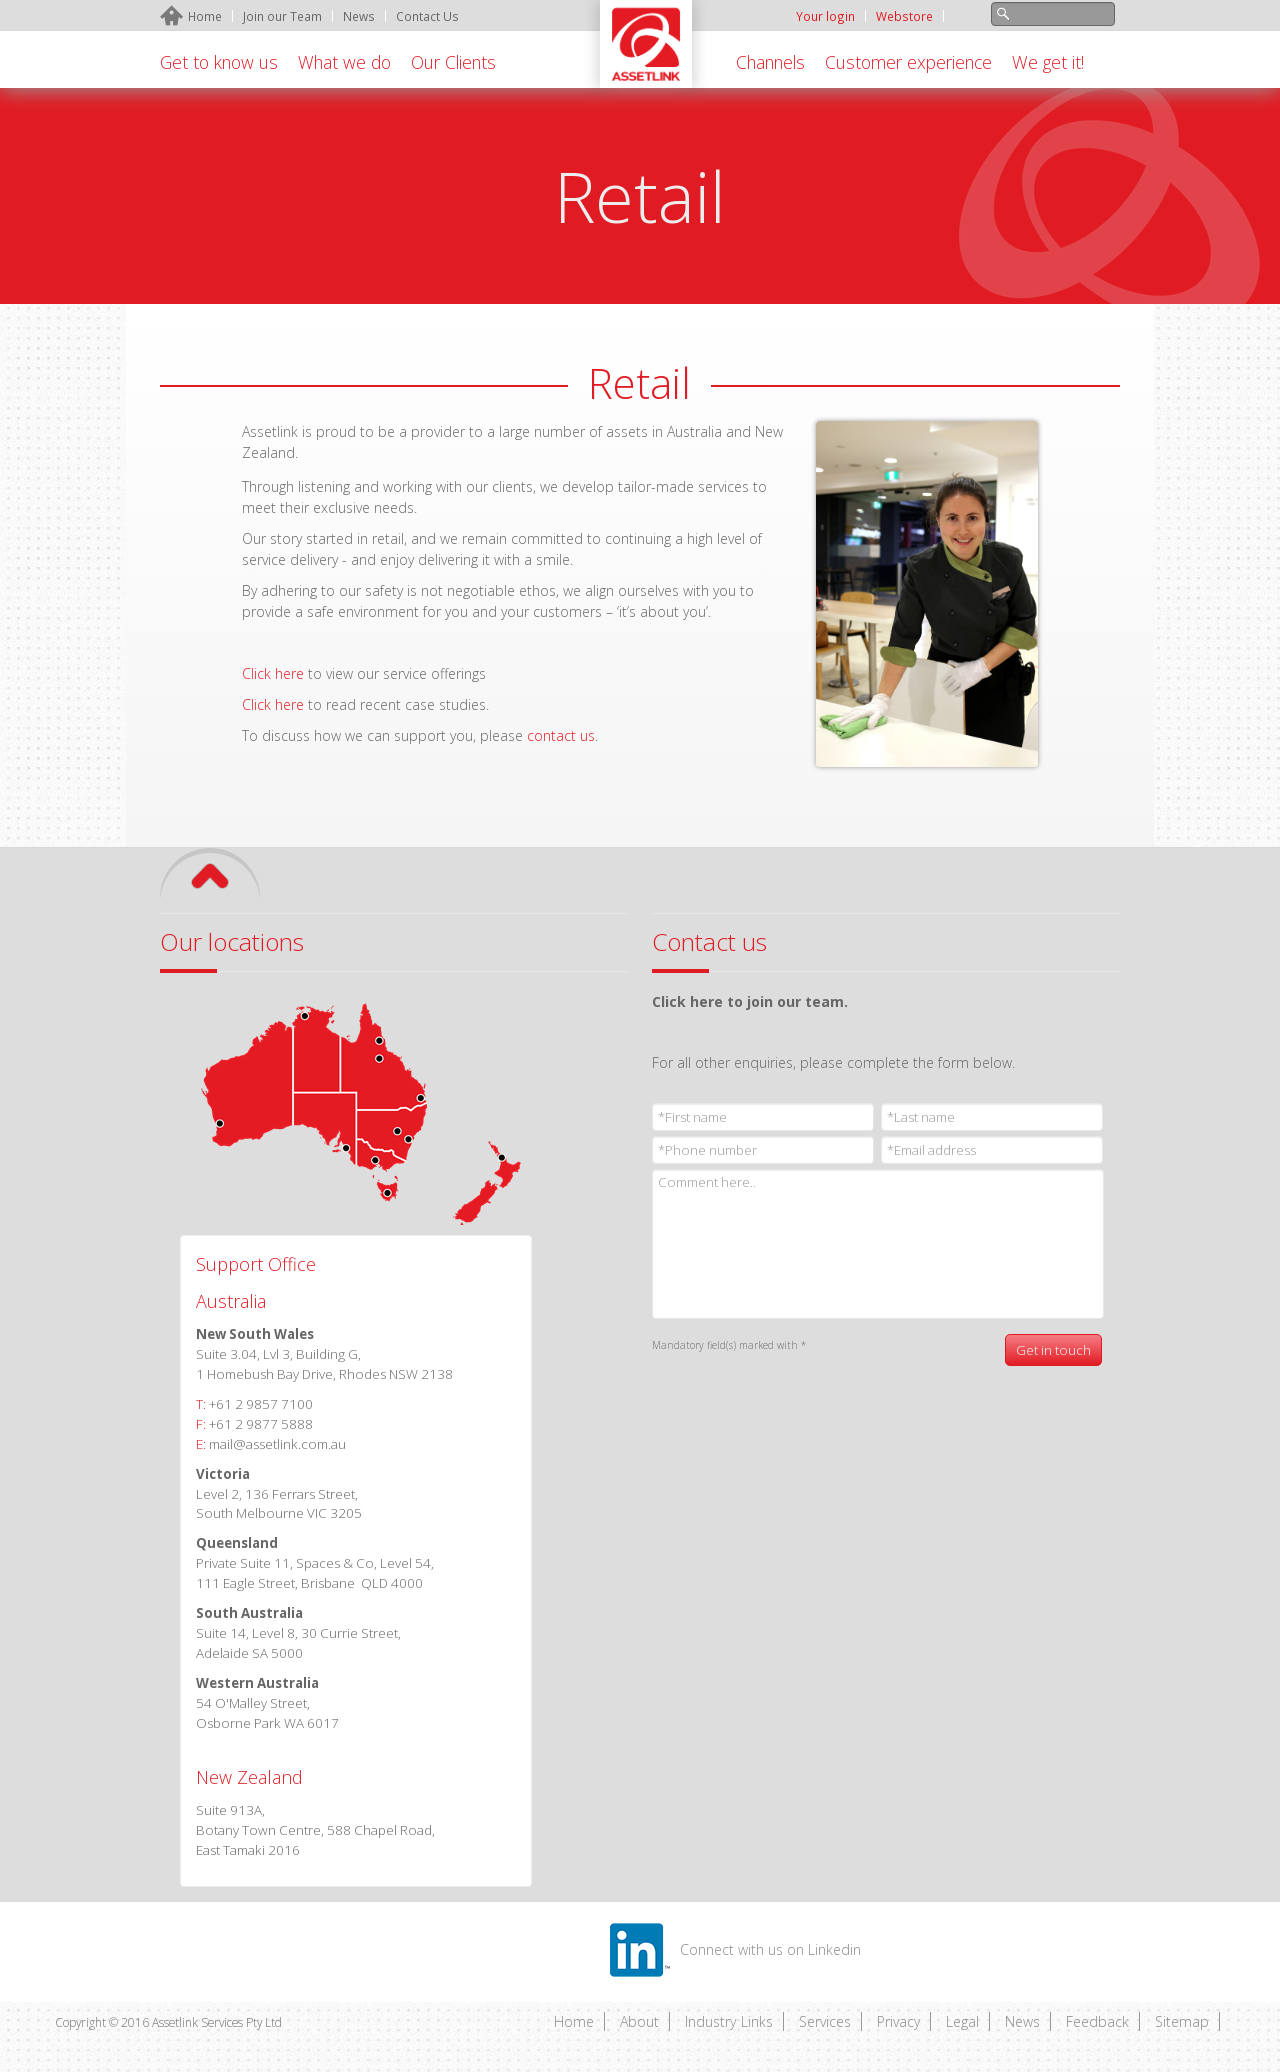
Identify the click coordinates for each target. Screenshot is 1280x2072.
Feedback (1097, 2021)
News (1022, 2021)
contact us (561, 735)
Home (574, 2021)
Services (825, 2021)
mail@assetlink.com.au (277, 1444)
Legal (962, 2021)
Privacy (898, 2021)
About (639, 2021)
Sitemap (1182, 2021)
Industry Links (729, 2021)
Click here (273, 704)
